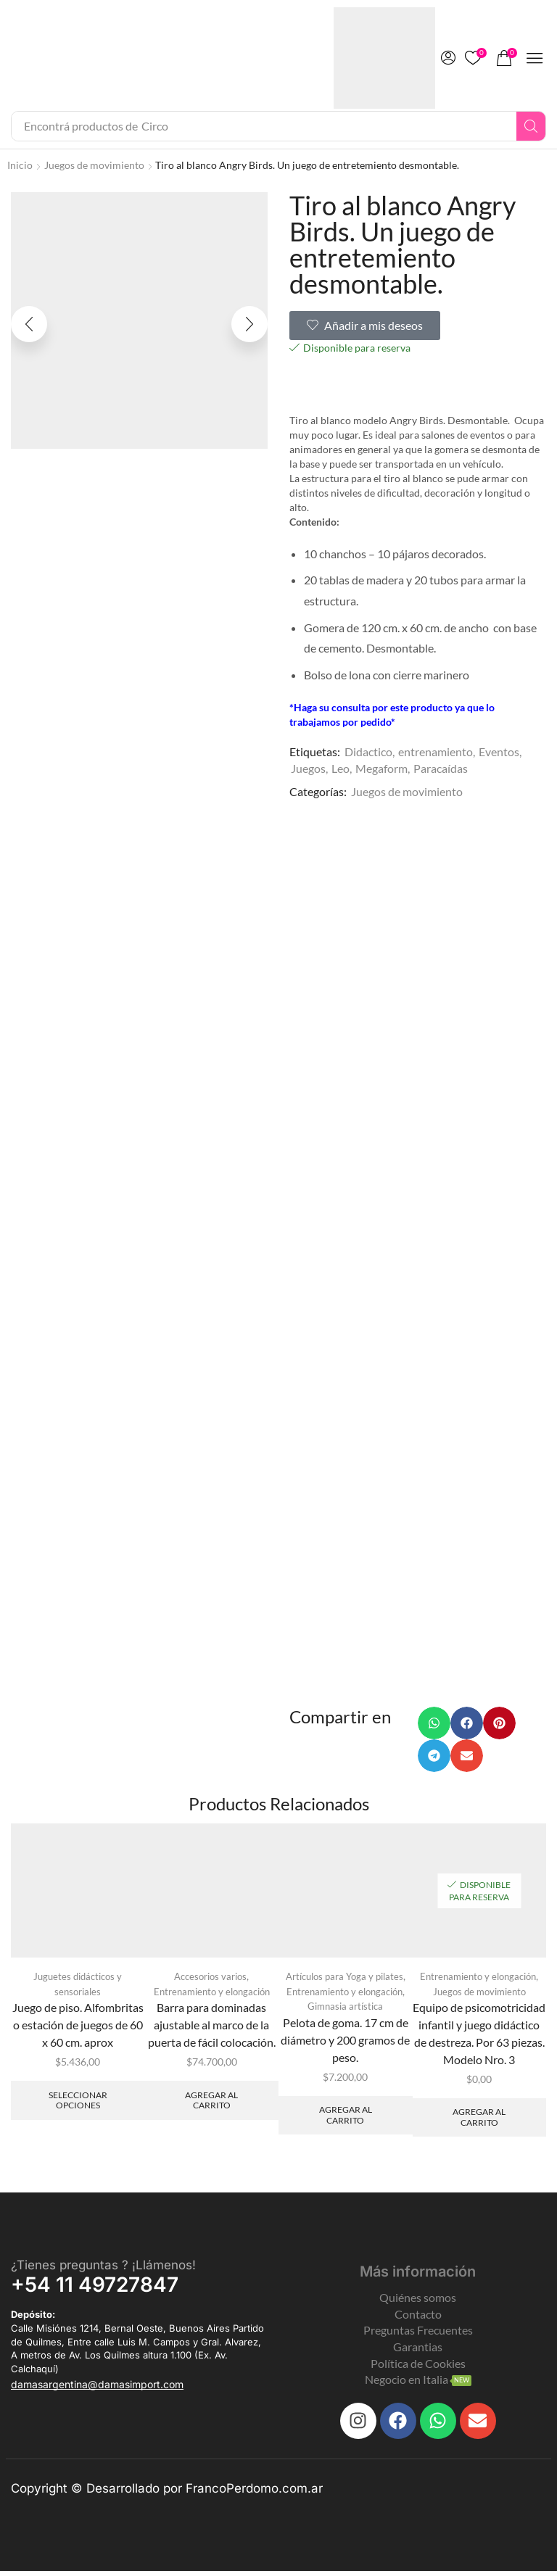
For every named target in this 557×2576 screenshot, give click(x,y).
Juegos (308, 768)
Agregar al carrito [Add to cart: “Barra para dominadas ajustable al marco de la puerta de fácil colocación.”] (211, 2104)
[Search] (530, 126)
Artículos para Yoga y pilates (344, 1980)
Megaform (381, 768)
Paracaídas (440, 768)
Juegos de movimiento (94, 165)
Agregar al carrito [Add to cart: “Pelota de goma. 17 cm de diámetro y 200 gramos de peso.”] (345, 2119)
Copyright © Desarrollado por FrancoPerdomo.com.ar (167, 2493)
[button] (448, 58)
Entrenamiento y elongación (212, 1995)
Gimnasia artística (345, 2010)
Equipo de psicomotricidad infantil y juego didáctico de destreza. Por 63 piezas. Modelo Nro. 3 (479, 2037)
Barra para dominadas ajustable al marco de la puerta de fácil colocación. (212, 2028)
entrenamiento (435, 751)
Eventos (499, 751)
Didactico (368, 751)
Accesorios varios (210, 1980)
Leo (340, 768)
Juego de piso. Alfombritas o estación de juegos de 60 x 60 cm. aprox (78, 2028)
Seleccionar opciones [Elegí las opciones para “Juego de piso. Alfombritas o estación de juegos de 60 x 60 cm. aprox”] (78, 2104)
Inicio (20, 165)
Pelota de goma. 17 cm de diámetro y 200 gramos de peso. (345, 2043)
